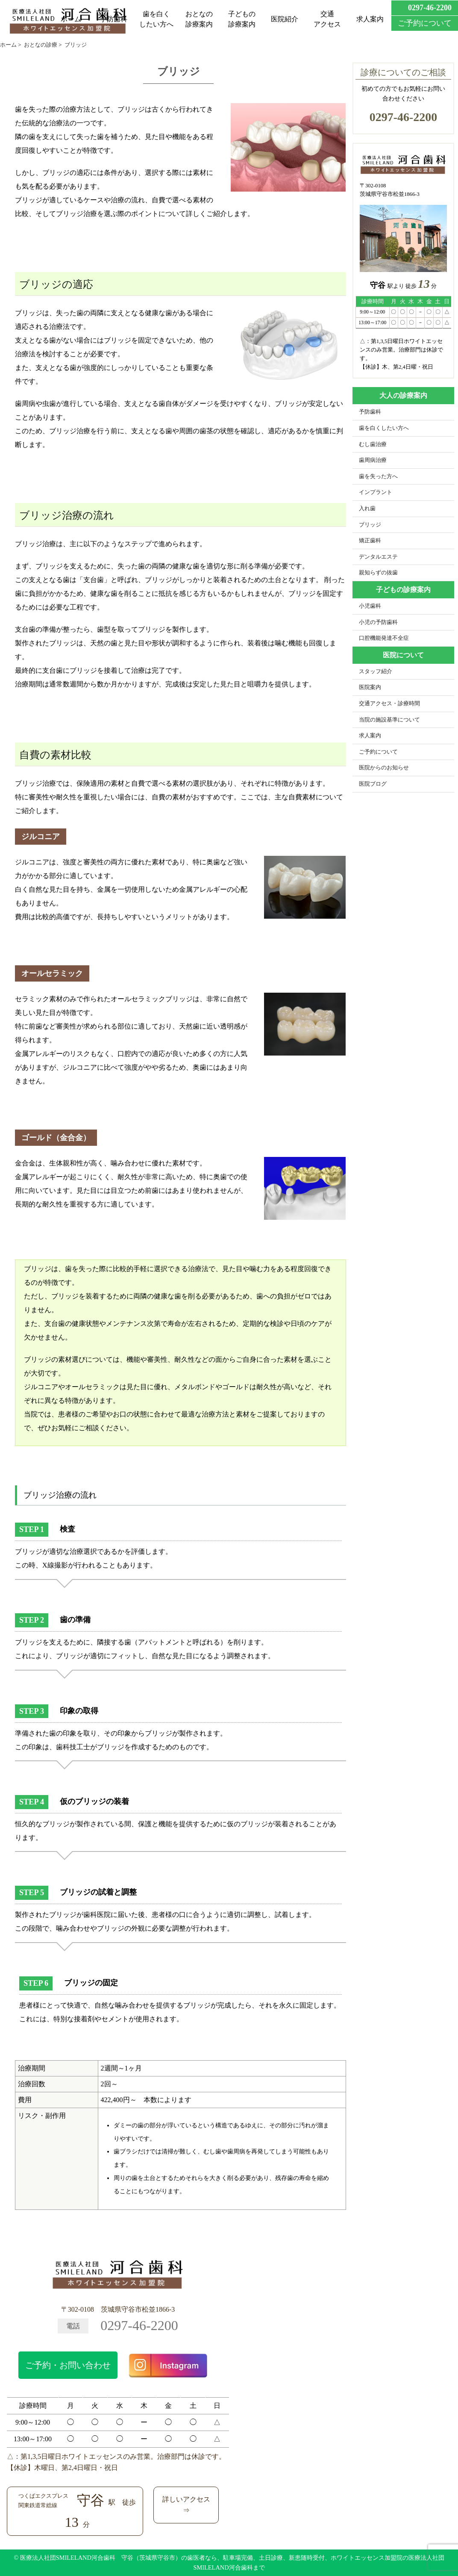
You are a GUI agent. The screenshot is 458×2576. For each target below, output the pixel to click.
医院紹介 (284, 19)
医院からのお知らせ (384, 768)
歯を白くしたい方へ (156, 19)
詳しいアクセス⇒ (186, 2505)
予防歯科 (113, 19)
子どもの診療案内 (241, 19)
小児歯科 (370, 606)
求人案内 (370, 19)
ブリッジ (370, 525)
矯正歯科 (370, 541)
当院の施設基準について (389, 720)
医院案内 (370, 687)
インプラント (375, 492)
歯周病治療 (373, 460)
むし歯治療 (373, 444)
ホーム (71, 19)
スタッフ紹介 (375, 671)
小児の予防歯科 (378, 622)
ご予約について (378, 752)
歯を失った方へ (378, 476)
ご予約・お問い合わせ (68, 2365)
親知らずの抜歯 (378, 573)
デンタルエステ (378, 557)
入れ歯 (367, 509)
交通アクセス (327, 19)
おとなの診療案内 (199, 19)
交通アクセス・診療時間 (389, 704)
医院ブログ (373, 784)
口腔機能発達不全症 (384, 638)
